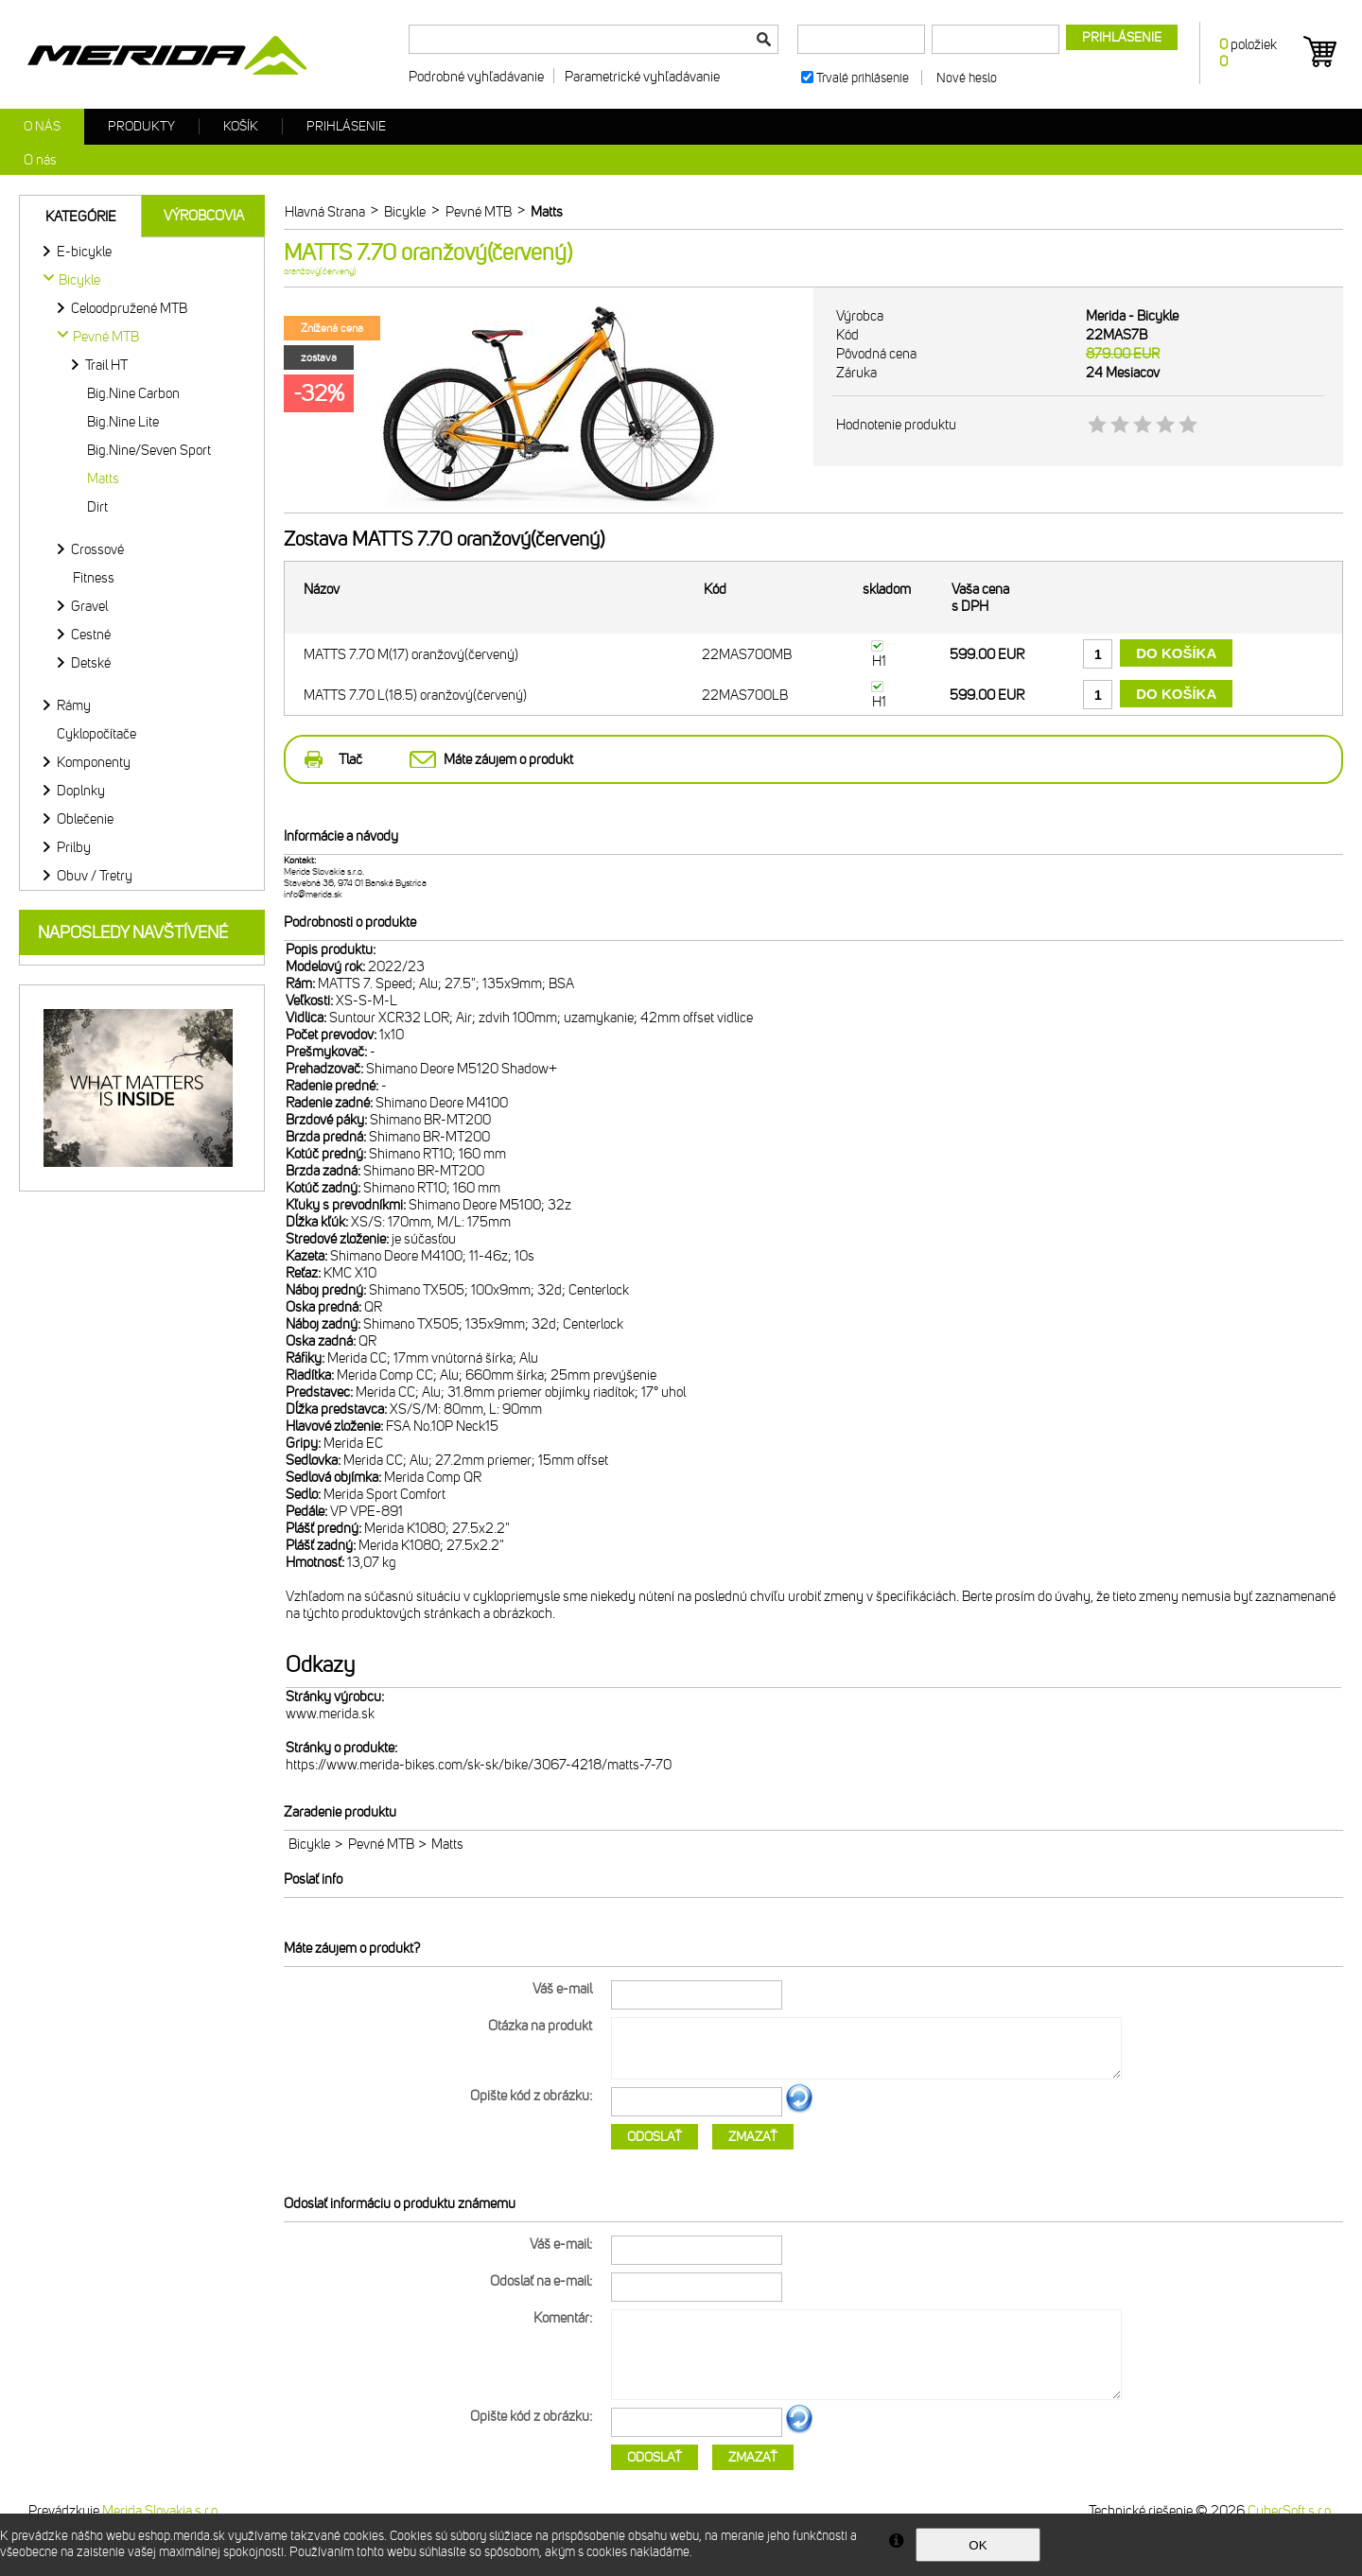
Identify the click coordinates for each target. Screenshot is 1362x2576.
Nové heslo (966, 78)
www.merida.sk (330, 1713)
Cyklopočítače (96, 733)
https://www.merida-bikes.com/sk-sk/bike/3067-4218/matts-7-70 (479, 1764)
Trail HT (106, 365)
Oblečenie (85, 818)
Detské (91, 662)
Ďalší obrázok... (799, 2110)
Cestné (91, 634)
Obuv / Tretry (94, 875)
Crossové (97, 549)
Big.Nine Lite (123, 421)
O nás (42, 126)
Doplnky (81, 790)
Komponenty (94, 762)
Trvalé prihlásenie (862, 78)
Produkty (141, 126)
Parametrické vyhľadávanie (642, 76)
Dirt (97, 506)
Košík (240, 126)
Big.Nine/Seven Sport (149, 450)
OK (978, 2545)
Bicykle (309, 1844)
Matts (103, 478)
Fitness (93, 577)
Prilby (74, 847)
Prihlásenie (346, 126)
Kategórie (80, 216)
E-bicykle (84, 251)
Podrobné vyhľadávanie (476, 76)
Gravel (89, 606)
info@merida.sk (313, 894)
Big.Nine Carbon (133, 393)
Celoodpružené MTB (129, 308)
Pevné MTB (381, 1844)
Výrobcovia (204, 215)
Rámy (74, 705)
